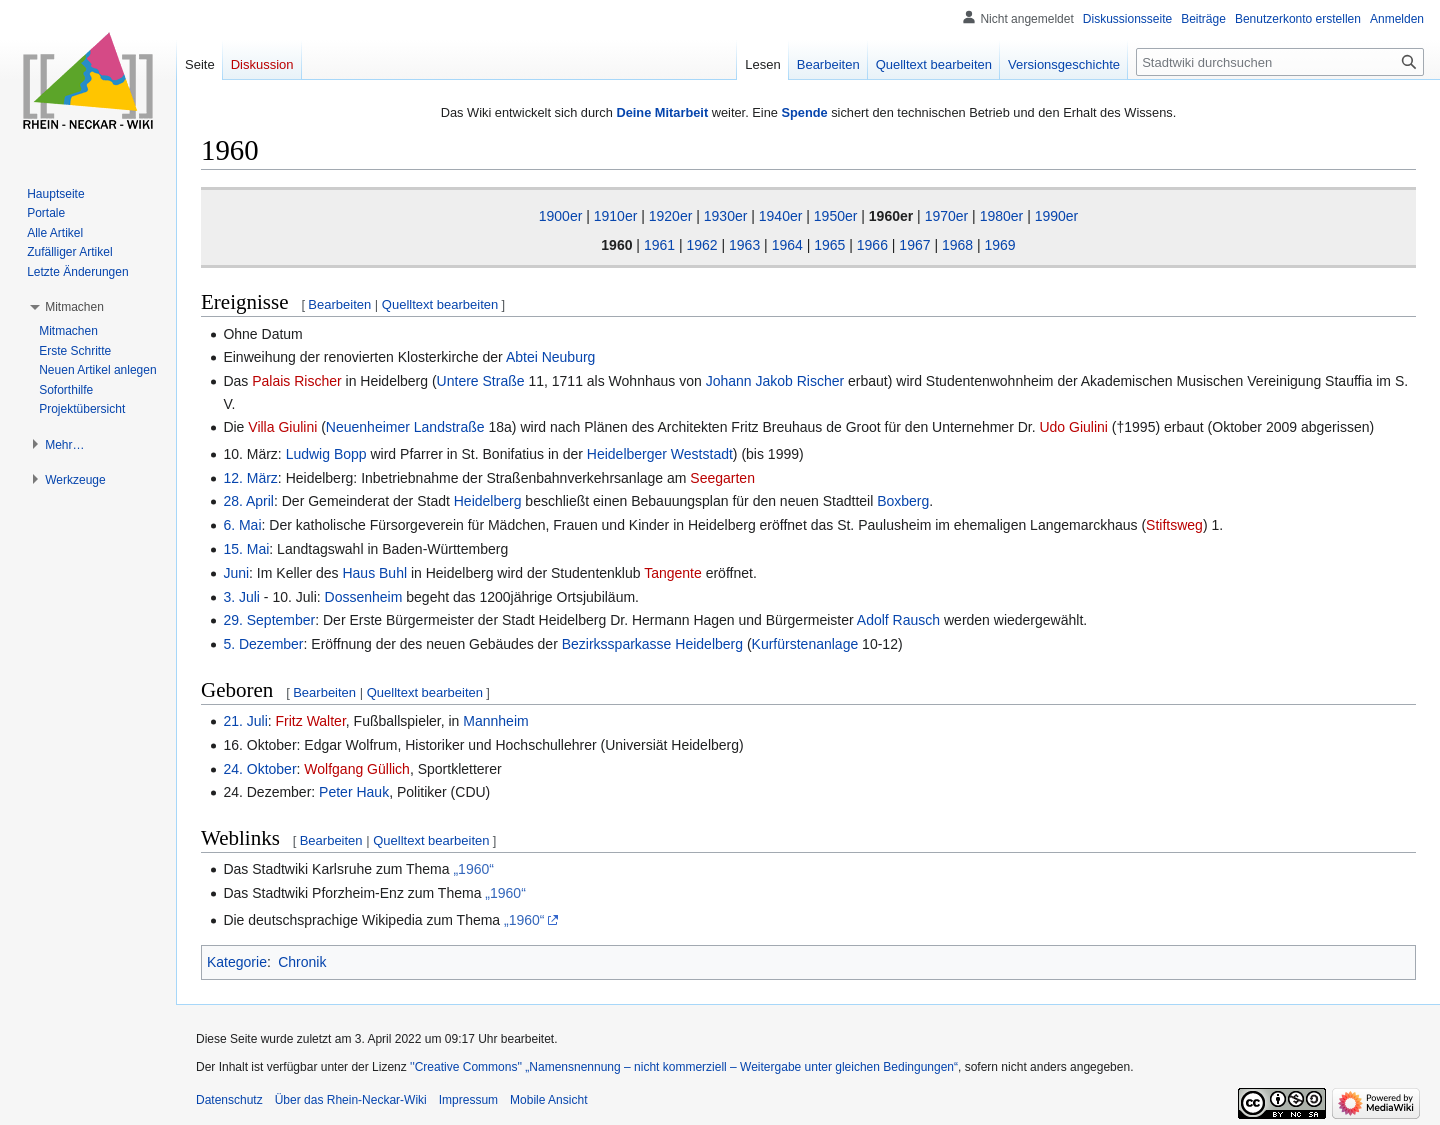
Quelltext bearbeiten (440, 304)
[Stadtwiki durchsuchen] (1280, 62)
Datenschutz (229, 1100)
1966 (872, 245)
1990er (1057, 216)
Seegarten (722, 478)
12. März (250, 478)
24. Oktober (259, 769)
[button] (74, 307)
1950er (836, 216)
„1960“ (473, 869)
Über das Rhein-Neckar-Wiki (351, 1100)
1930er (726, 216)
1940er (781, 216)
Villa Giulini (282, 427)
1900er (561, 216)
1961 (659, 245)
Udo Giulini (1073, 427)
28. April (248, 501)
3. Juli (241, 597)
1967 (914, 245)
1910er (616, 216)
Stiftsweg (1174, 525)
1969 (1000, 245)
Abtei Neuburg (551, 357)
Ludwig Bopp (326, 454)
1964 (787, 245)
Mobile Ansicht (548, 1100)
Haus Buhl (374, 573)
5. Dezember (263, 644)
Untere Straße (481, 381)
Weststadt (702, 454)
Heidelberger (627, 454)
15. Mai (246, 549)
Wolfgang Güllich (357, 769)
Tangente (673, 573)
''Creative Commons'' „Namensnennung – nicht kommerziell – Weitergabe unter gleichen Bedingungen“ (684, 1067)
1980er (1002, 216)
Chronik (302, 962)
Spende (804, 112)
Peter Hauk (354, 792)
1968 (957, 245)
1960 (616, 245)
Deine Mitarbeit (662, 112)
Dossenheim (364, 597)
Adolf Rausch (898, 620)
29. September (269, 620)
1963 (744, 245)
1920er (671, 216)
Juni (236, 573)
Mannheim (495, 721)
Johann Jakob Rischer (775, 381)
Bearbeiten (339, 304)
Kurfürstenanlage (805, 644)
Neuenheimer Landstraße (405, 427)
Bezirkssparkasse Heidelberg (652, 644)
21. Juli (245, 721)
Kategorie (237, 962)
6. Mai (242, 525)
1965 (829, 245)
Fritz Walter (311, 721)
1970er (947, 216)
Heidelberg (488, 501)
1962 (701, 245)
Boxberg (903, 501)
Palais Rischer (296, 381)
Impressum (468, 1100)
